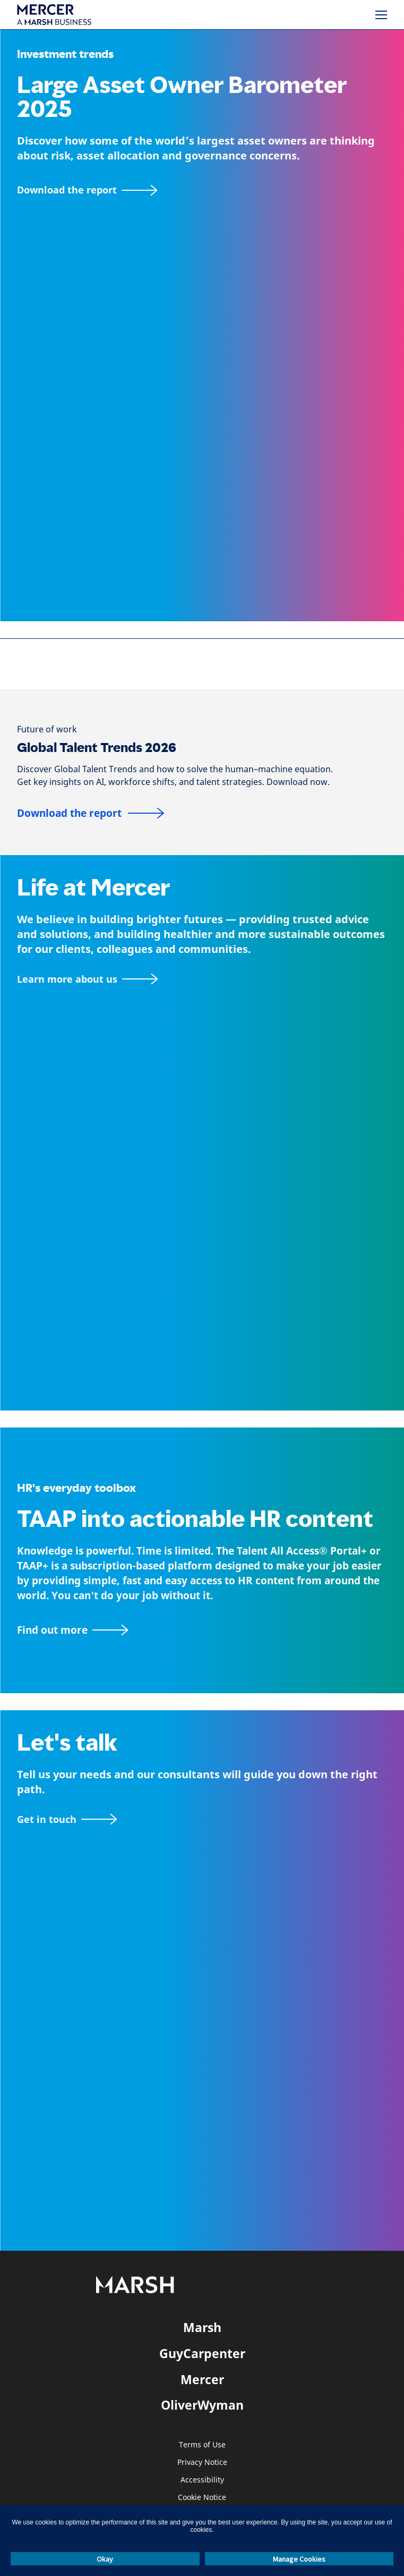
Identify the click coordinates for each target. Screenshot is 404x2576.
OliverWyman (202, 2404)
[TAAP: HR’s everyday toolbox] (202, 1630)
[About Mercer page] (87, 979)
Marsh (202, 2327)
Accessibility (202, 2480)
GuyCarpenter (202, 2353)
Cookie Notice (202, 2497)
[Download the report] (87, 190)
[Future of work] (47, 729)
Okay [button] (105, 2559)
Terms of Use (202, 2445)
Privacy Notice (202, 2462)
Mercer (202, 2379)
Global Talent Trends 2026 (96, 747)
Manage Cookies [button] (299, 2559)
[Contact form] (67, 1819)
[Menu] (381, 15)
